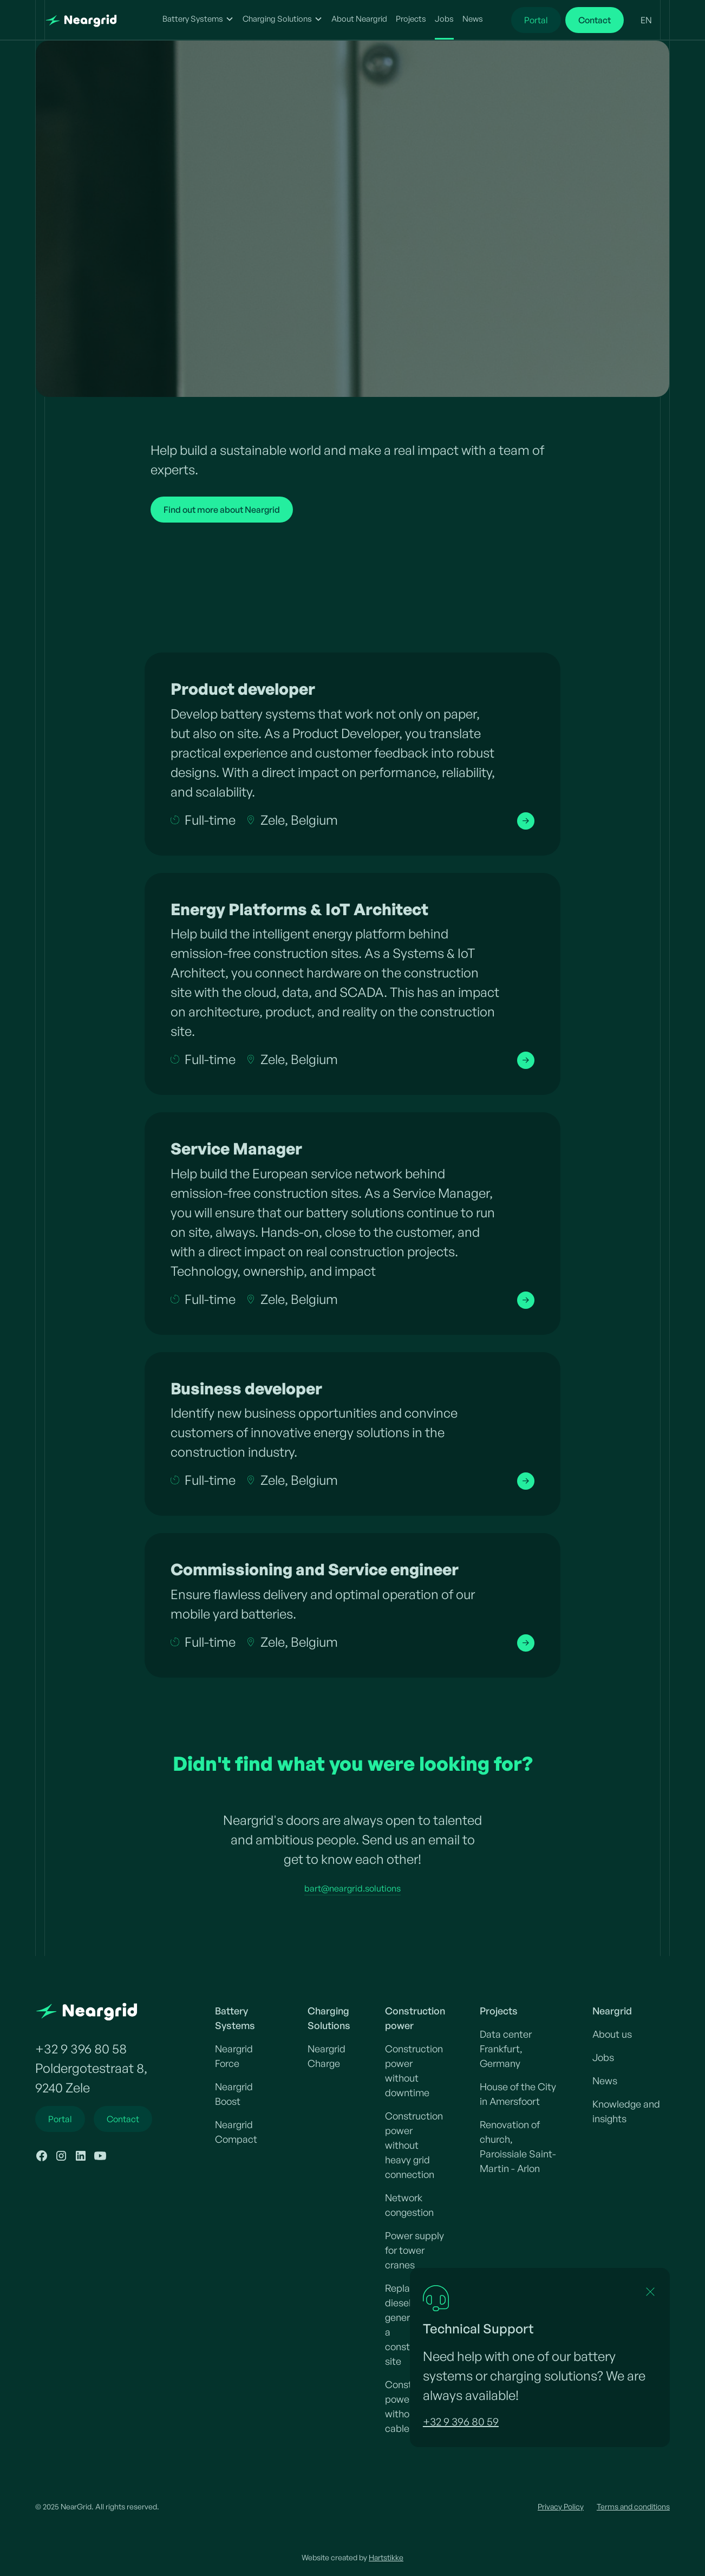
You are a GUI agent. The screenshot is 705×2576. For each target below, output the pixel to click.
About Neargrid (359, 19)
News (472, 19)
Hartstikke (386, 2557)
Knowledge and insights (626, 2111)
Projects (411, 19)
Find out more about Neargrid (222, 509)
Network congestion (409, 2205)
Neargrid (612, 2011)
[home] (90, 20)
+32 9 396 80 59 (461, 2421)
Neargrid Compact (236, 2131)
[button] (198, 20)
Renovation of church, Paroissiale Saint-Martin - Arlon (518, 2146)
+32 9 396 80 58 (81, 2048)
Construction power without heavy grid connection (414, 2145)
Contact (594, 20)
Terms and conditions (633, 2506)
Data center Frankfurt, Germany (506, 2048)
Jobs (444, 19)
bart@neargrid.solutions (352, 1888)
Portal (536, 20)
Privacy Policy (561, 2506)
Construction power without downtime (414, 2070)
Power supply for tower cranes (414, 2250)
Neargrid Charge (326, 2056)
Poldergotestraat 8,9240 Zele (91, 2078)
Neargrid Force (234, 2056)
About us (612, 2034)
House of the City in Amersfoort (518, 2094)
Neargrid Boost (234, 2094)
